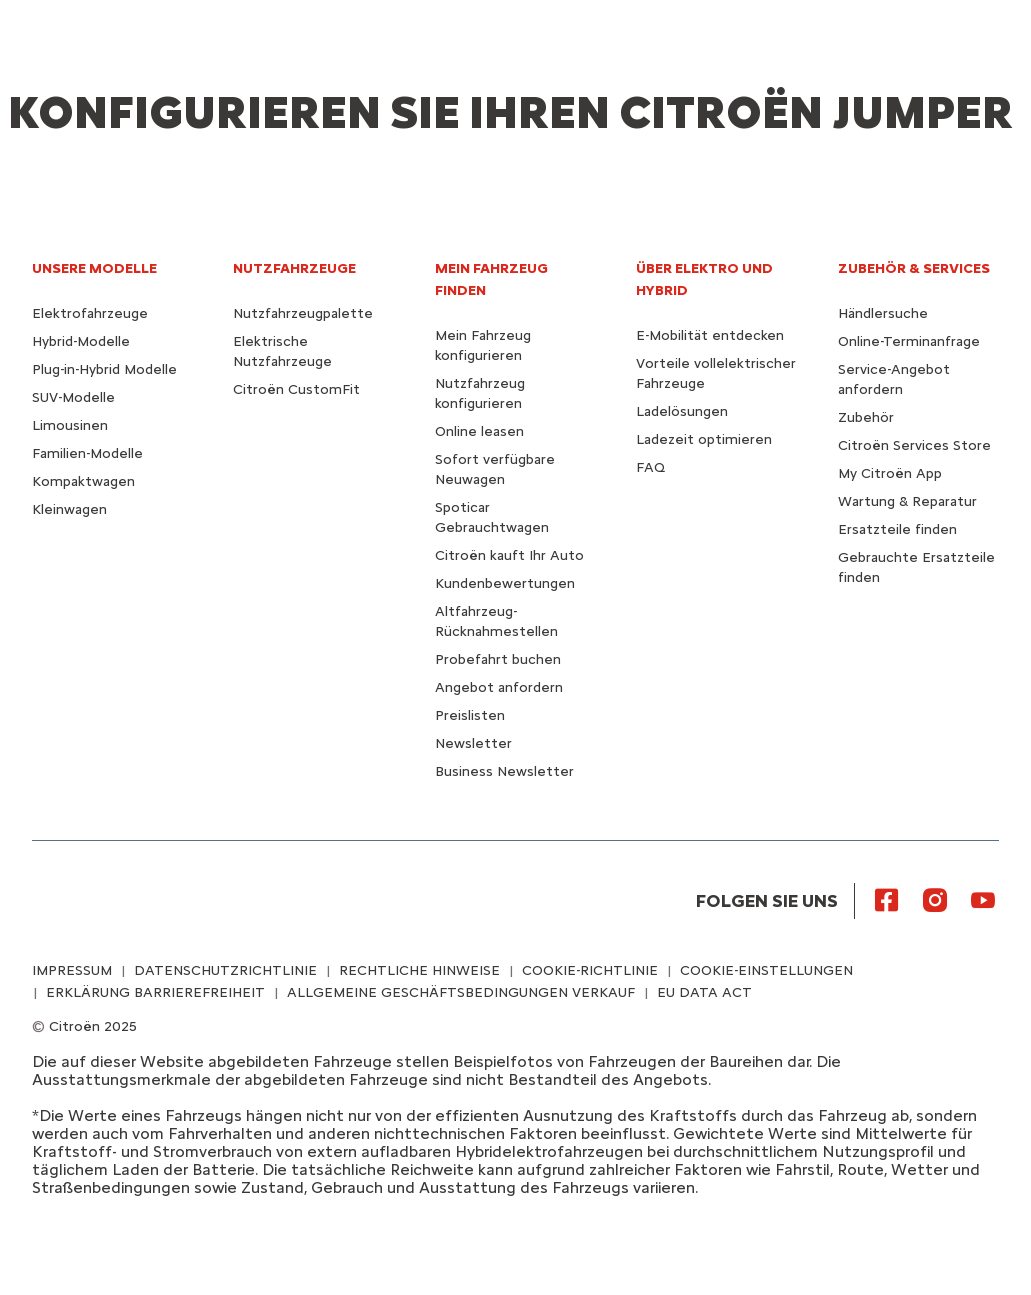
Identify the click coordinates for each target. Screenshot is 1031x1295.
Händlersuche (883, 313)
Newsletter (473, 743)
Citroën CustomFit (296, 389)
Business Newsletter (504, 771)
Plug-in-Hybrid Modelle (104, 369)
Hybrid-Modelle (81, 341)
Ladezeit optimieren (704, 439)
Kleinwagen (69, 509)
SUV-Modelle (73, 397)
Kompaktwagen (83, 481)
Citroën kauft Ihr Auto (509, 555)
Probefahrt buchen (498, 659)
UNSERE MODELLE (94, 268)
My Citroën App (890, 473)
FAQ (650, 467)
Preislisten (470, 715)
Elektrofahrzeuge (90, 313)
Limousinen (70, 425)
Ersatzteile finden (897, 529)
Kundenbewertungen (505, 583)
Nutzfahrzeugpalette (303, 313)
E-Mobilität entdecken (710, 335)
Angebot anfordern (499, 687)
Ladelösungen (682, 411)
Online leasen (479, 431)
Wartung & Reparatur (907, 501)
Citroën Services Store (914, 445)
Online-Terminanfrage (909, 341)
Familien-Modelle (87, 453)
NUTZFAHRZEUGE (294, 268)
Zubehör (866, 417)
